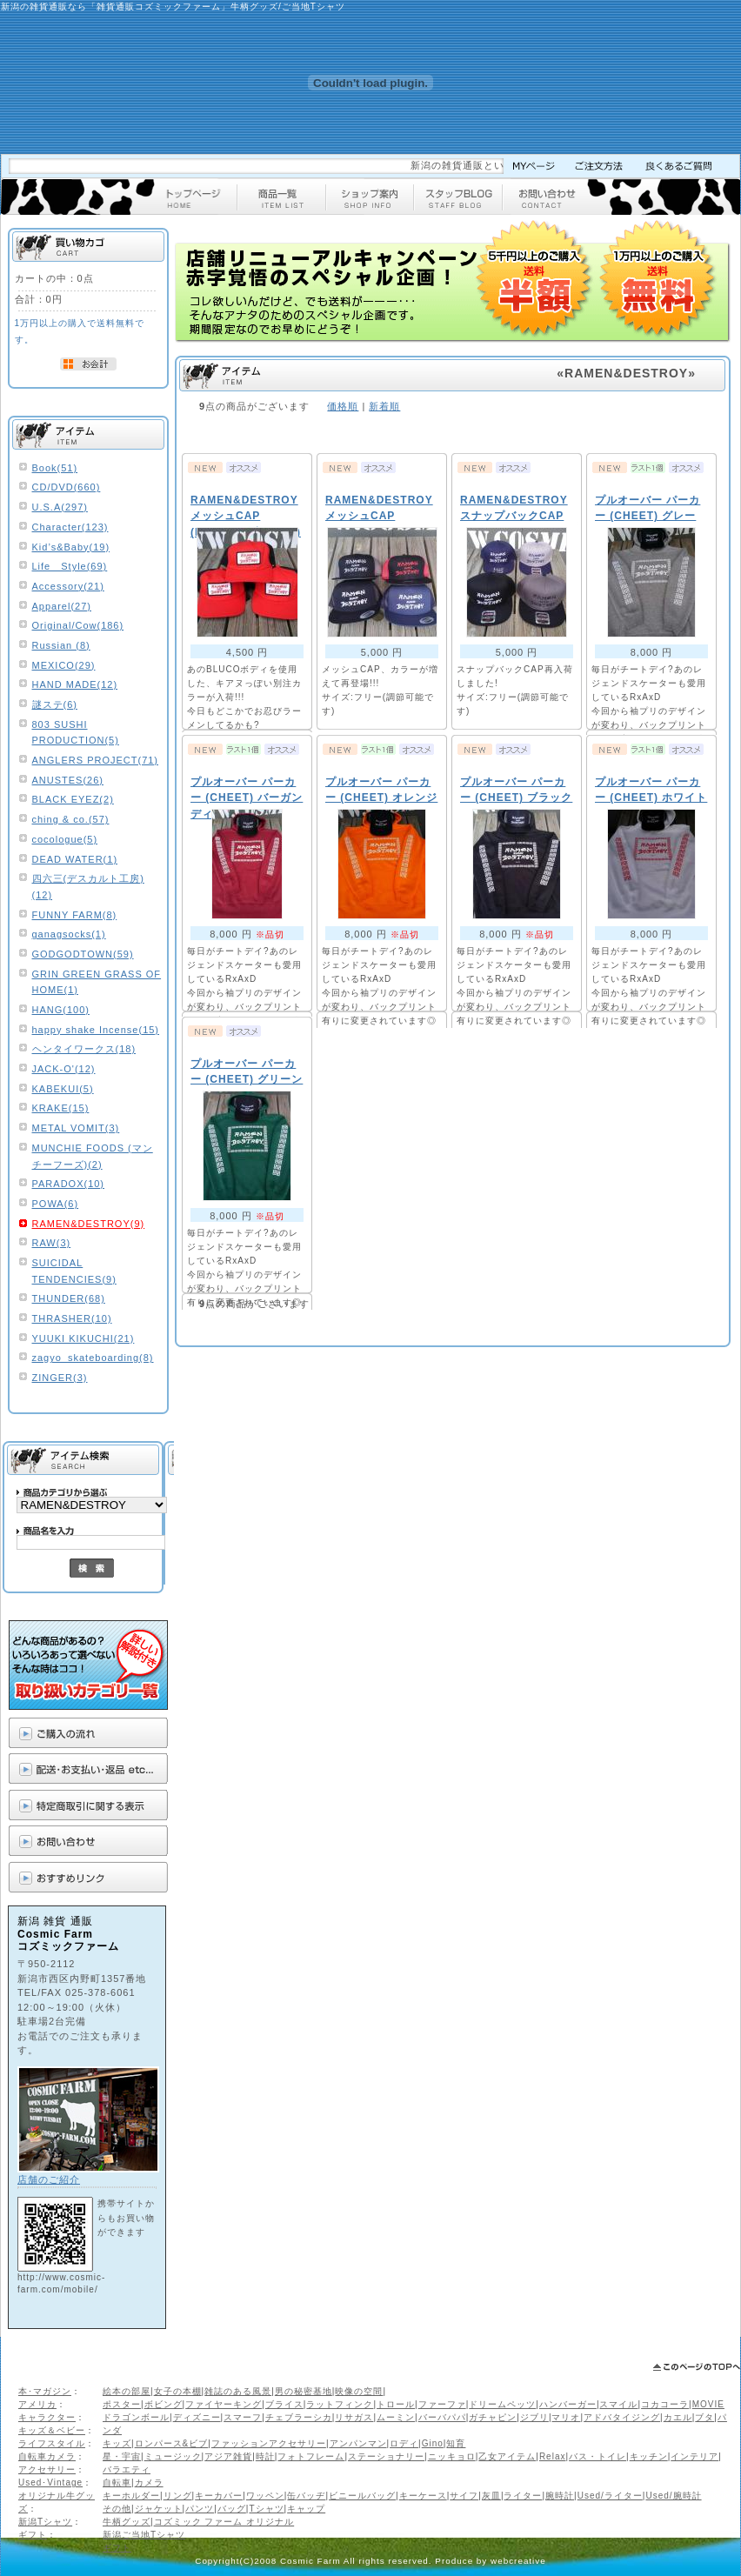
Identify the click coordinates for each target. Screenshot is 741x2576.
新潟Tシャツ (45, 2521)
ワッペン (265, 2495)
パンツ (199, 2508)
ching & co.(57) (71, 819)
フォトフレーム (310, 2456)
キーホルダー (131, 2495)
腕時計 (559, 2495)
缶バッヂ (306, 2495)
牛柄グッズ (126, 2521)
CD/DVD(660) (66, 487)
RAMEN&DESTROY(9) (88, 1223)
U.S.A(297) (60, 507)
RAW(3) (51, 1243)
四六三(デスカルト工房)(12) (88, 886)
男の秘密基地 (303, 2391)
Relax (552, 2456)
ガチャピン (493, 2417)
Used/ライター (610, 2495)
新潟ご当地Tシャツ (144, 2534)
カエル (678, 2417)
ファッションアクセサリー (268, 2443)
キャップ (306, 2508)
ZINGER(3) (60, 1377)
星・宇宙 (122, 2456)
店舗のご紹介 (48, 2179)
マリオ (565, 2417)
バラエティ (126, 2469)
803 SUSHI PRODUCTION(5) (75, 732)
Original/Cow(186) (78, 625)
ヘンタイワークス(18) (84, 1049)
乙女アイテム (507, 2456)
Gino (433, 2443)
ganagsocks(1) (69, 934)
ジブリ (534, 2417)
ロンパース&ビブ (172, 2443)
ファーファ (442, 2404)
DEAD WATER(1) (75, 859)
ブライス (284, 2404)
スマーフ (243, 2417)
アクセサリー (47, 2469)
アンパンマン (358, 2443)
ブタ (704, 2417)
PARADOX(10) (68, 1183)
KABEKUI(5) (63, 1089)
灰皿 (491, 2495)
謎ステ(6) (54, 704)
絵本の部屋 (126, 2391)
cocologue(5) (65, 839)
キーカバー (219, 2495)
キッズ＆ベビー (51, 2430)
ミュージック (173, 2456)
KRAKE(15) (61, 1108)
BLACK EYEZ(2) (73, 799)
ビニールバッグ (362, 2495)
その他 (117, 2508)
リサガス (354, 2417)
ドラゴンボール (136, 2417)
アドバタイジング (622, 2417)
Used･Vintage (50, 2482)
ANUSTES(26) (68, 780)
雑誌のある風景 (237, 2391)
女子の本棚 (178, 2391)
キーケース (423, 2495)
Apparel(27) (61, 606)
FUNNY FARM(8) (74, 915)
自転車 (117, 2482)
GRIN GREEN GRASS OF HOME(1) (97, 982)
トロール (396, 2404)
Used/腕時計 (673, 2495)
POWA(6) (55, 1203)
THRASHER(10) (72, 1318)
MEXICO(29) (64, 665)
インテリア (694, 2456)
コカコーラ (665, 2404)
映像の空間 (359, 2391)
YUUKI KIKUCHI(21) (83, 1338)
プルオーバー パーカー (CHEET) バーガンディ (246, 798)
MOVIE (708, 2404)
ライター (523, 2495)
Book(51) (55, 468)
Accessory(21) (68, 586)
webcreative (518, 2561)
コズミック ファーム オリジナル (224, 2521)
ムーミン (396, 2417)
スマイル (618, 2404)
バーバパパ (442, 2417)
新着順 (384, 406)
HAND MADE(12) (75, 684)
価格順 (342, 406)
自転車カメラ (47, 2456)
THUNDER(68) (68, 1298)
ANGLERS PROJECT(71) (95, 760)
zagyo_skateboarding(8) (93, 1357)
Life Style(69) (70, 566)
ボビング (163, 2404)
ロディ (404, 2443)
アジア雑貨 (228, 2456)
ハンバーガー (568, 2404)
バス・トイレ (597, 2456)
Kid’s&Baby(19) (71, 547)
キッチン (649, 2456)
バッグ (231, 2508)
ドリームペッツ (502, 2404)
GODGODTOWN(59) (83, 954)
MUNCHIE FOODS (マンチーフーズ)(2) (92, 1156)
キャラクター (47, 2417)
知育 (455, 2443)
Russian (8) (61, 645)
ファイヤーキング (223, 2404)
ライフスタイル (51, 2443)
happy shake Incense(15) (96, 1029)
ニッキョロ (452, 2456)
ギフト (32, 2534)
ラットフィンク (339, 2404)
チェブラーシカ (298, 2417)
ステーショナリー (386, 2456)
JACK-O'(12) (64, 1069)
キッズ (117, 2443)
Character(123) (70, 527)
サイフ (464, 2495)
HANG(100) (61, 1009)
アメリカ (37, 2404)
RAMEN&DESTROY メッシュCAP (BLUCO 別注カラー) (245, 516)
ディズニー (197, 2417)
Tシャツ (266, 2508)
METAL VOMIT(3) (76, 1128)
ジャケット (159, 2508)
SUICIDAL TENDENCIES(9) (74, 1271)
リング (178, 2495)
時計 (265, 2456)
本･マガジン (44, 2391)
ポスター (122, 2404)
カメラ (149, 2482)
